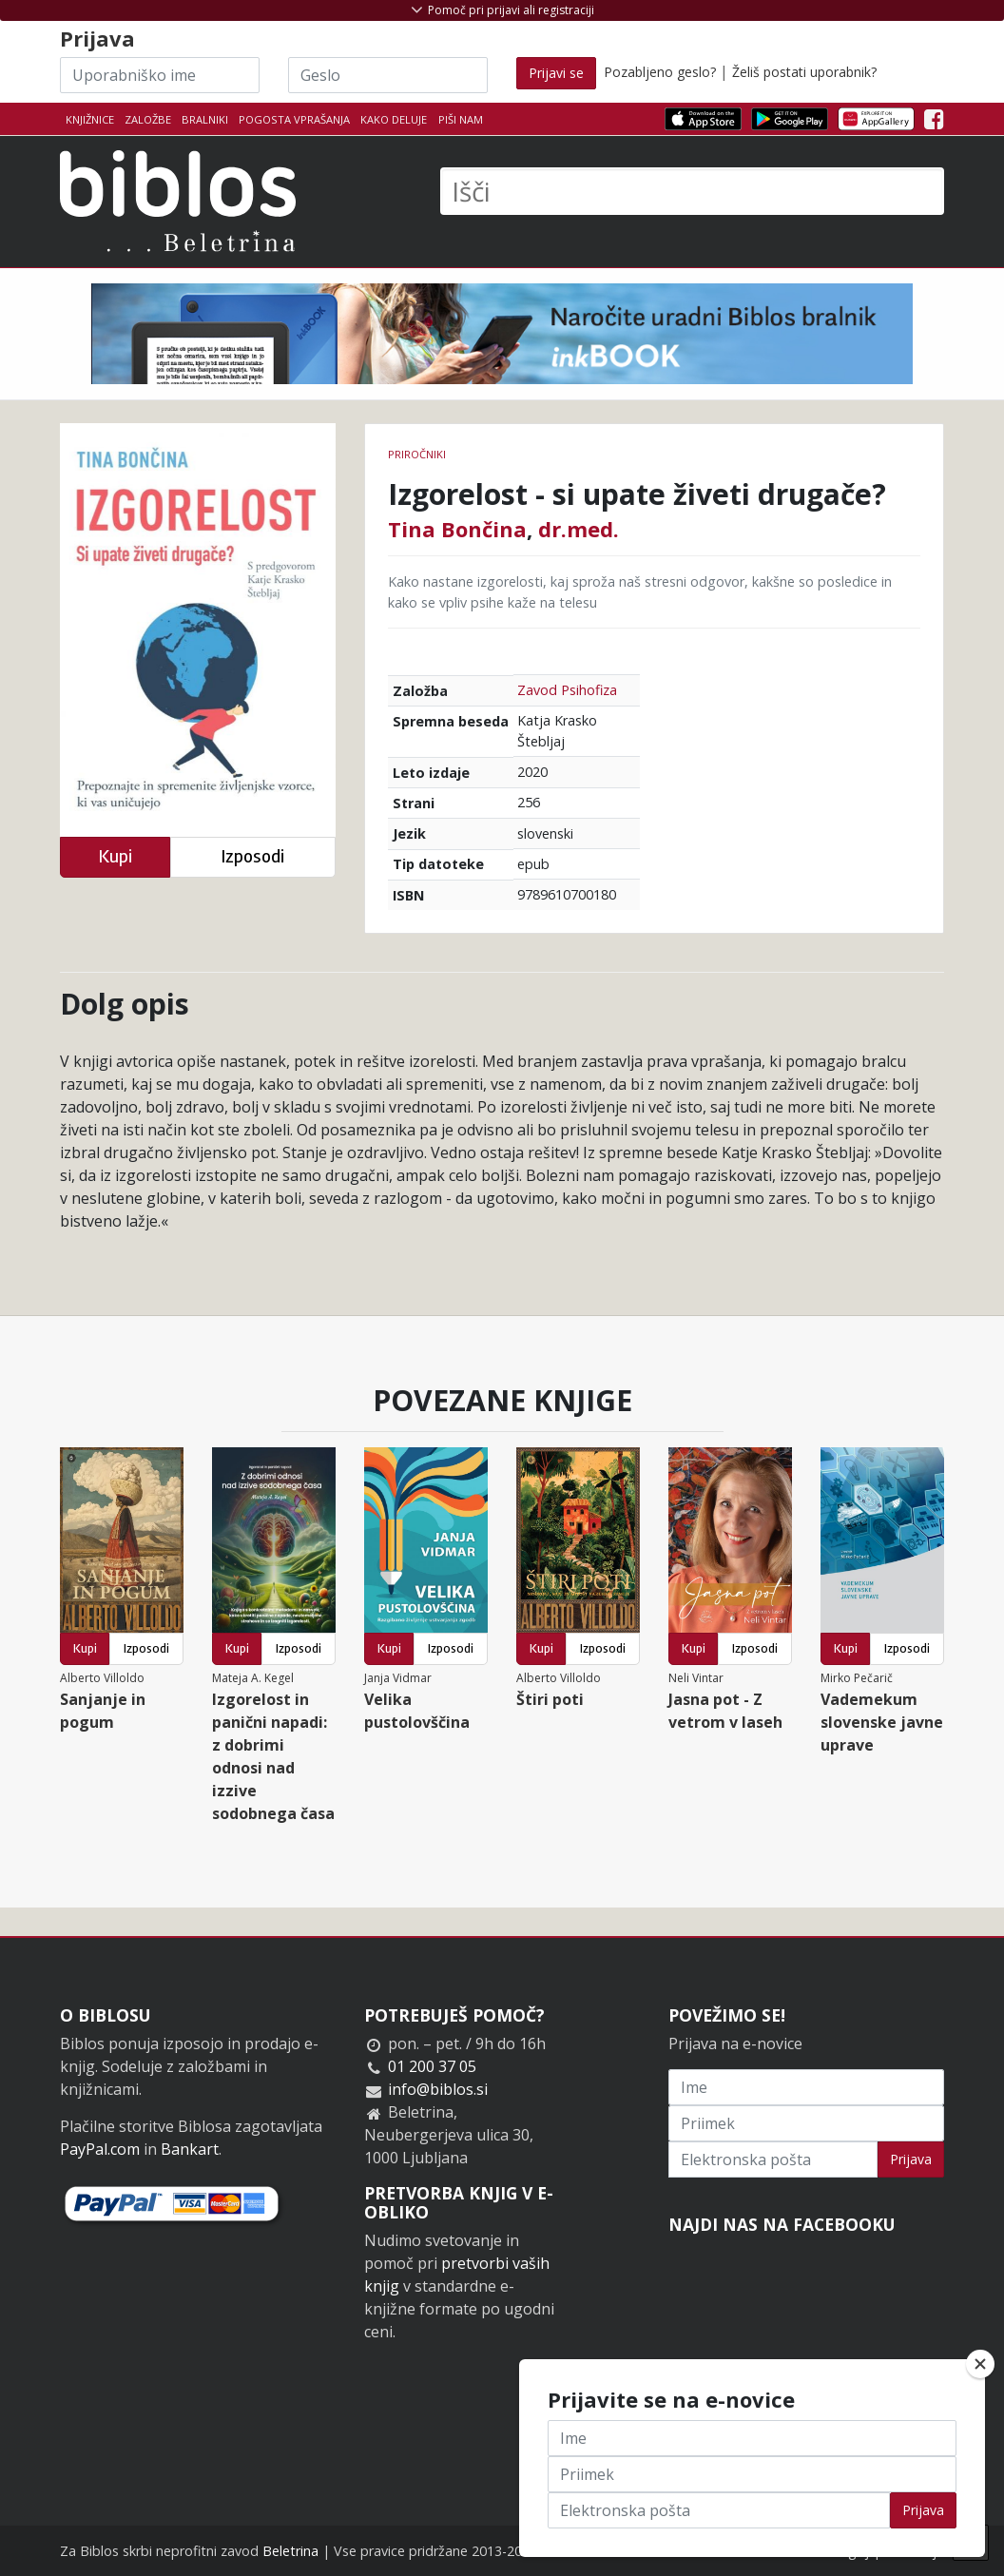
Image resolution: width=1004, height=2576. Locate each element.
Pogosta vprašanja (294, 119)
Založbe (148, 119)
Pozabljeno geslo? (660, 72)
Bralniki (205, 119)
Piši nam (460, 119)
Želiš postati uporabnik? (804, 72)
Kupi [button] (115, 856)
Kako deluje (393, 119)
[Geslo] (388, 75)
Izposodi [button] (252, 856)
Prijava (911, 2159)
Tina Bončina (457, 528)
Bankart (190, 2149)
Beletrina (290, 2551)
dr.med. (578, 528)
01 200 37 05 (432, 2066)
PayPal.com (100, 2149)
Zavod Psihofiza (567, 690)
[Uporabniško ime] (160, 75)
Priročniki (417, 454)
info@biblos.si (438, 2089)
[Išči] (692, 191)
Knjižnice (90, 119)
